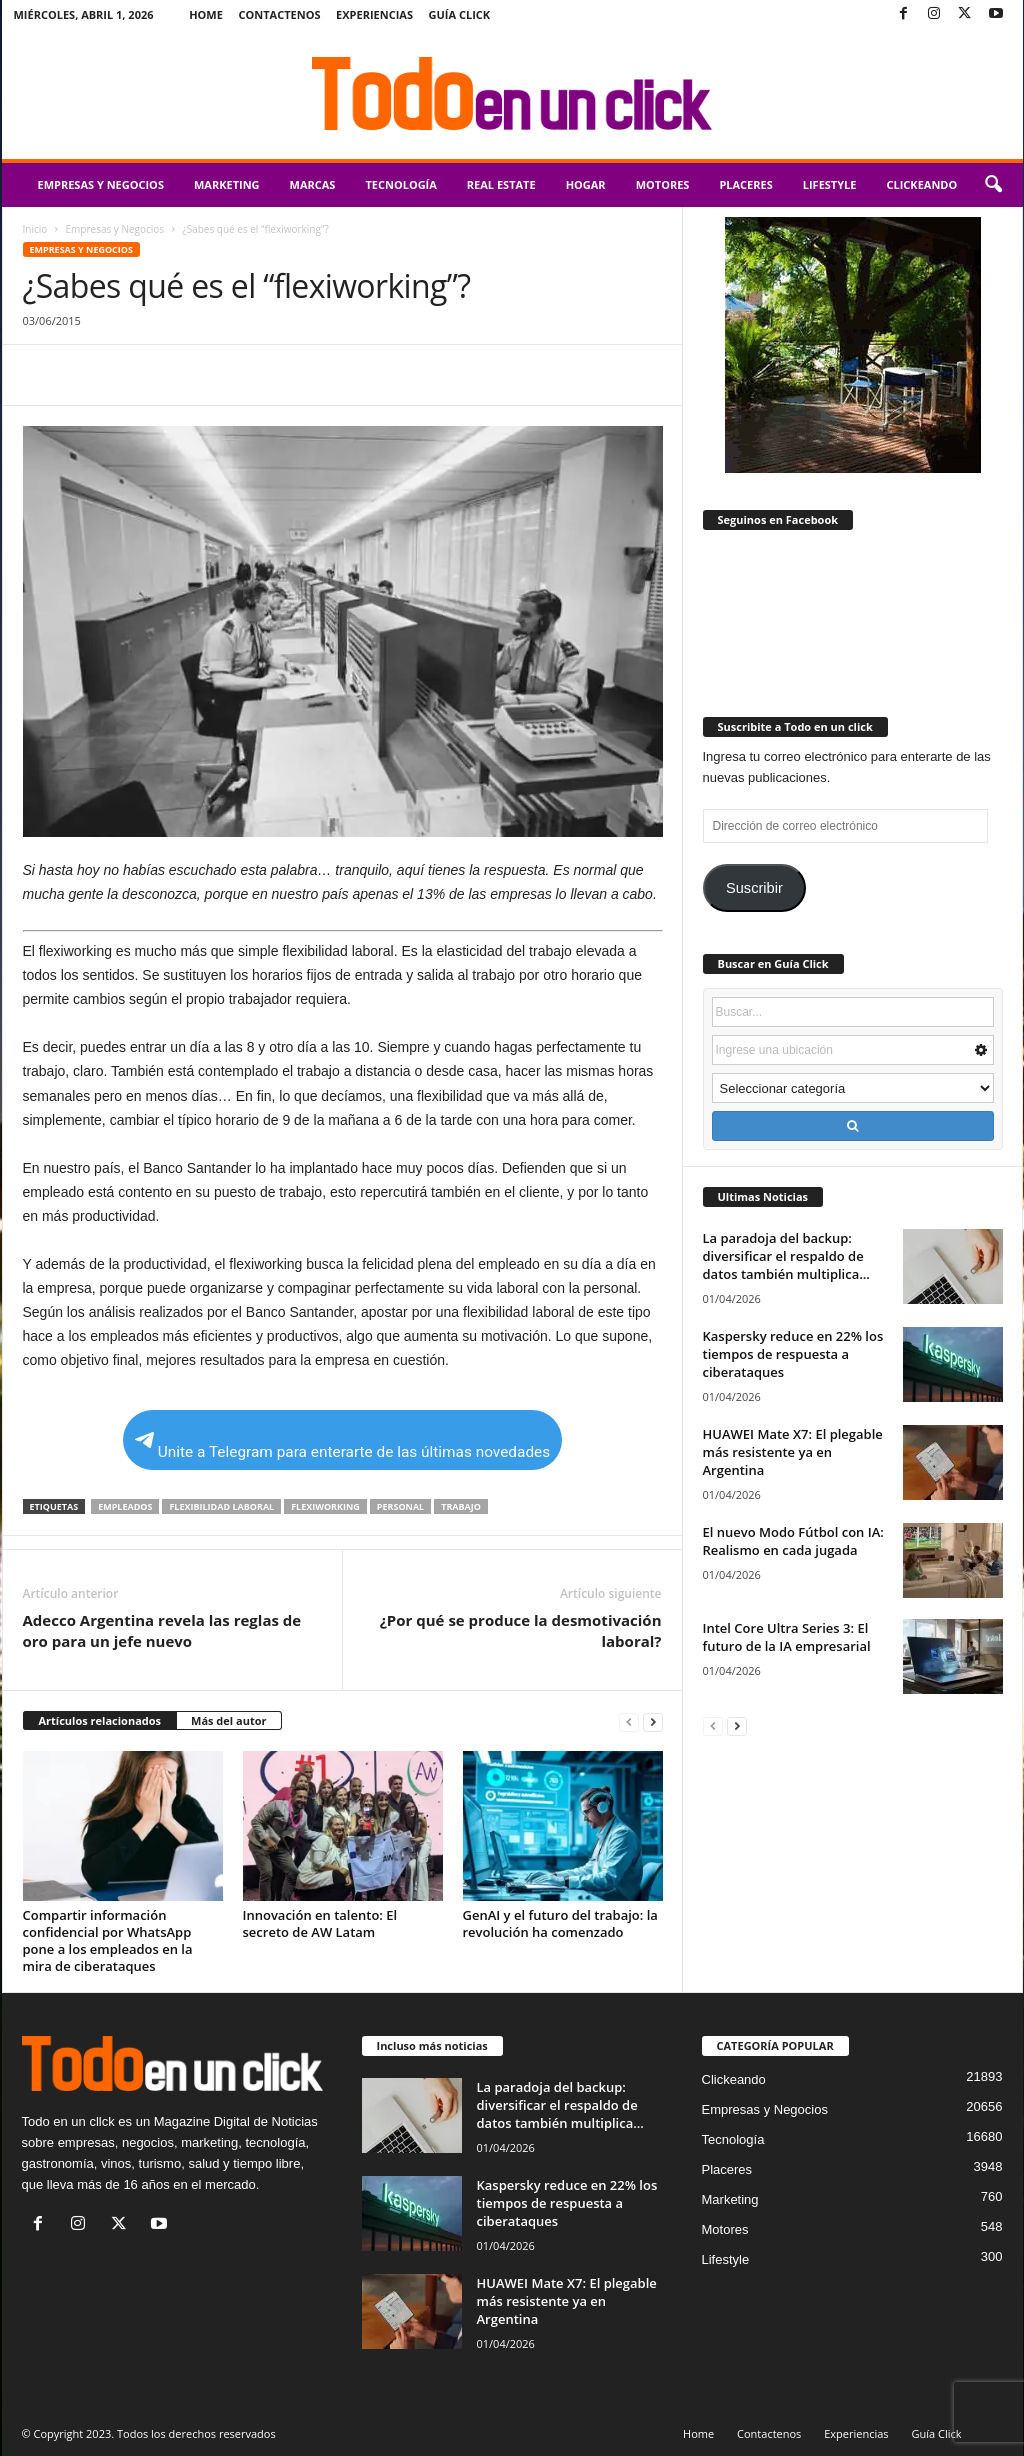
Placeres (745, 184)
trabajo (461, 1506)
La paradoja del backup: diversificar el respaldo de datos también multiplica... (786, 1256)
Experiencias (374, 14)
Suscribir (754, 888)
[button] (993, 185)
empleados (125, 1506)
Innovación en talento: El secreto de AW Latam (320, 1923)
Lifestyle (830, 184)
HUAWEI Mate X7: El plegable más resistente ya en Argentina (793, 1452)
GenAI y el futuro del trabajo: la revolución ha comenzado (560, 1923)
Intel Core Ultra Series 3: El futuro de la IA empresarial (787, 1637)
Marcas (313, 184)
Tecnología (400, 184)
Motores (663, 184)
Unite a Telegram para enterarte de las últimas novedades (342, 1446)
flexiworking (325, 1506)
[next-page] (653, 1721)
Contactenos (280, 14)
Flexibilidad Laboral (221, 1506)
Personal (400, 1506)
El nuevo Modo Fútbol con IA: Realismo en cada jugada (793, 1541)
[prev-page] (629, 1721)
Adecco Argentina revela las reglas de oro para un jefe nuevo (162, 1630)
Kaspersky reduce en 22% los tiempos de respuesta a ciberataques (793, 1354)
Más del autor (228, 1720)
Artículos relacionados (100, 1720)
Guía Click (460, 14)
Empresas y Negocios (101, 184)
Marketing (227, 184)
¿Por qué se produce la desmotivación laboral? (521, 1630)
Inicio (35, 229)
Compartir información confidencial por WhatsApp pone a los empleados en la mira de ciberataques (108, 1940)
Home (206, 14)
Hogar (586, 184)
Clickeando (921, 184)
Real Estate (501, 184)
